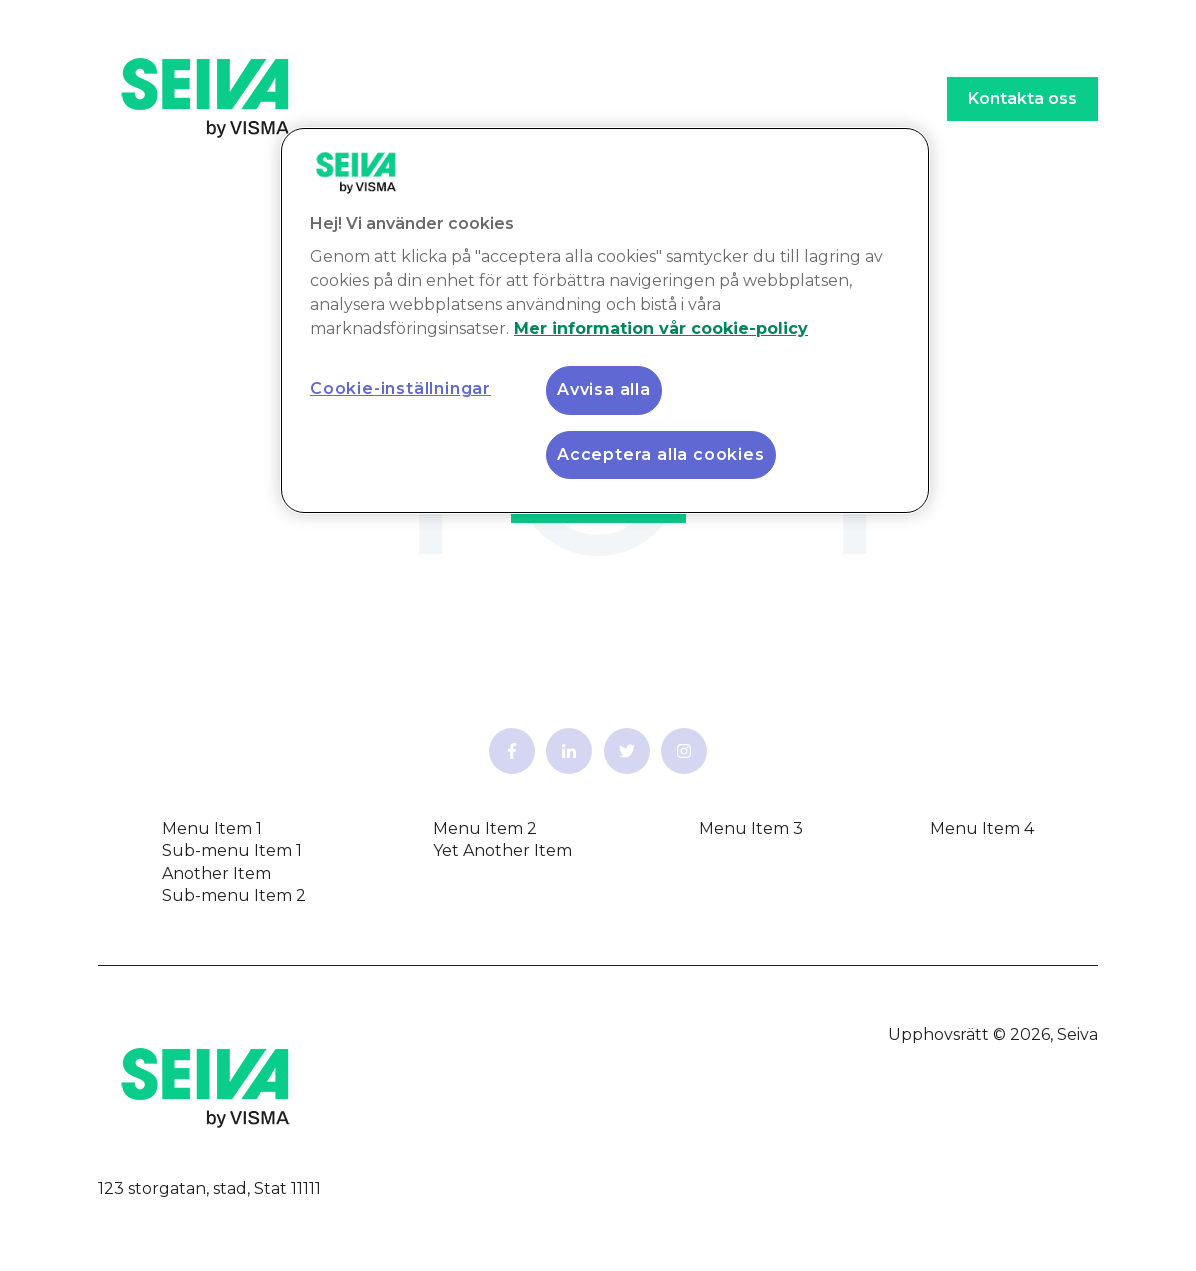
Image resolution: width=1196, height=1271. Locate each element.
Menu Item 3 (751, 828)
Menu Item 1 (212, 828)
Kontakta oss (1022, 98)
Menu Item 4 (982, 828)
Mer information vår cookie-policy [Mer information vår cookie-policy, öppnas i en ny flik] (661, 328)
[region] (605, 320)
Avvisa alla (604, 389)
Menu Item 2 (485, 828)
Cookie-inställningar (400, 388)
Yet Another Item (502, 850)
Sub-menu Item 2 (234, 895)
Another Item (216, 873)
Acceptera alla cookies (661, 454)
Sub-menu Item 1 (232, 850)
